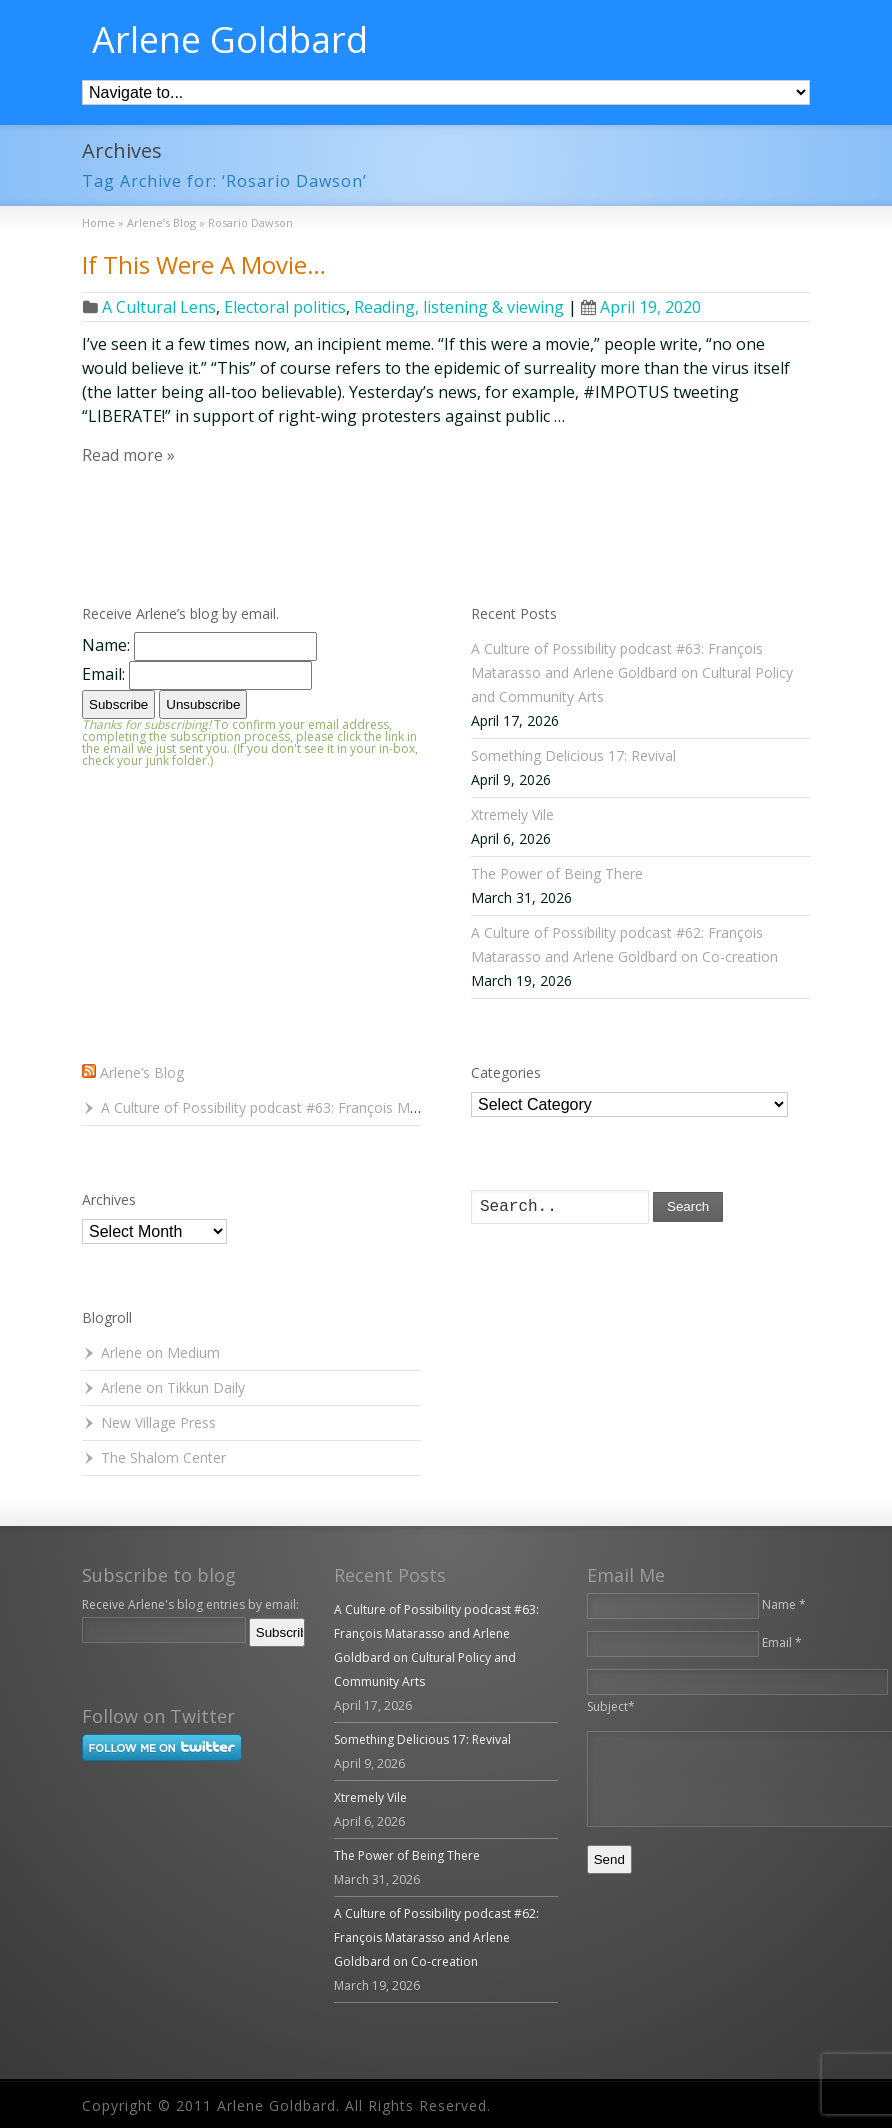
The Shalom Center (163, 1457)
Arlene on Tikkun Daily (173, 1387)
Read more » (128, 455)
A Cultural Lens (159, 307)
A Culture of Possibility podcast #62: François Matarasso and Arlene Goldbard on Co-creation (436, 1937)
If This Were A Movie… (204, 264)
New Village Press (158, 1422)
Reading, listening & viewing (459, 307)
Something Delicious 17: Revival (573, 755)
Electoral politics (285, 307)
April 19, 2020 (641, 307)
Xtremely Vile (512, 814)
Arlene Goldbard (230, 40)
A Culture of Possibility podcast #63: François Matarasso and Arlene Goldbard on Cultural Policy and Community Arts (632, 672)
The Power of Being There (557, 873)
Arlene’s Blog (142, 1072)
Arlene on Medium (160, 1352)
